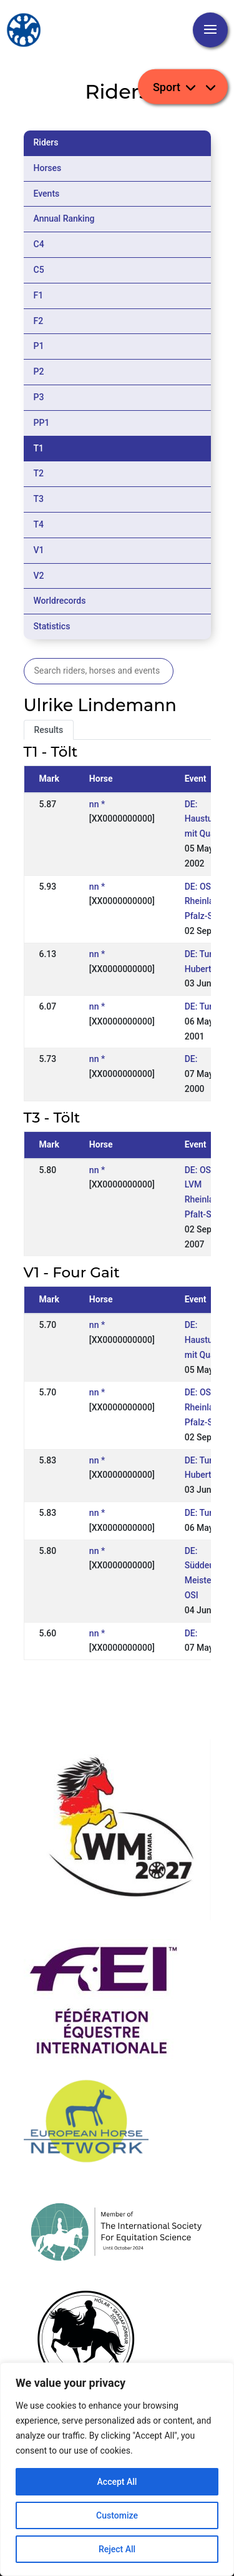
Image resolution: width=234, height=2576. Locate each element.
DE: (191, 1059)
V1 (39, 550)
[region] (117, 2469)
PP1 (42, 423)
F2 (39, 321)
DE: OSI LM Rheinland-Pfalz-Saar (206, 902)
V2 (39, 576)
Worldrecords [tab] (60, 601)
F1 (39, 295)
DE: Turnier (206, 1006)
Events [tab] (47, 194)
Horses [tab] (48, 168)
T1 (39, 448)
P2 (39, 371)
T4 (39, 524)
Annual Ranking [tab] (64, 219)
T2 (39, 473)
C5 (39, 270)
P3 (39, 397)
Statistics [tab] (52, 626)
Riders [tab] (46, 142)
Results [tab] (49, 730)
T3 (39, 499)
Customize (117, 2515)
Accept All (117, 2482)
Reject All (117, 2549)
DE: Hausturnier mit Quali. (208, 819)
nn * (97, 804)
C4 (39, 244)
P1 (39, 346)
